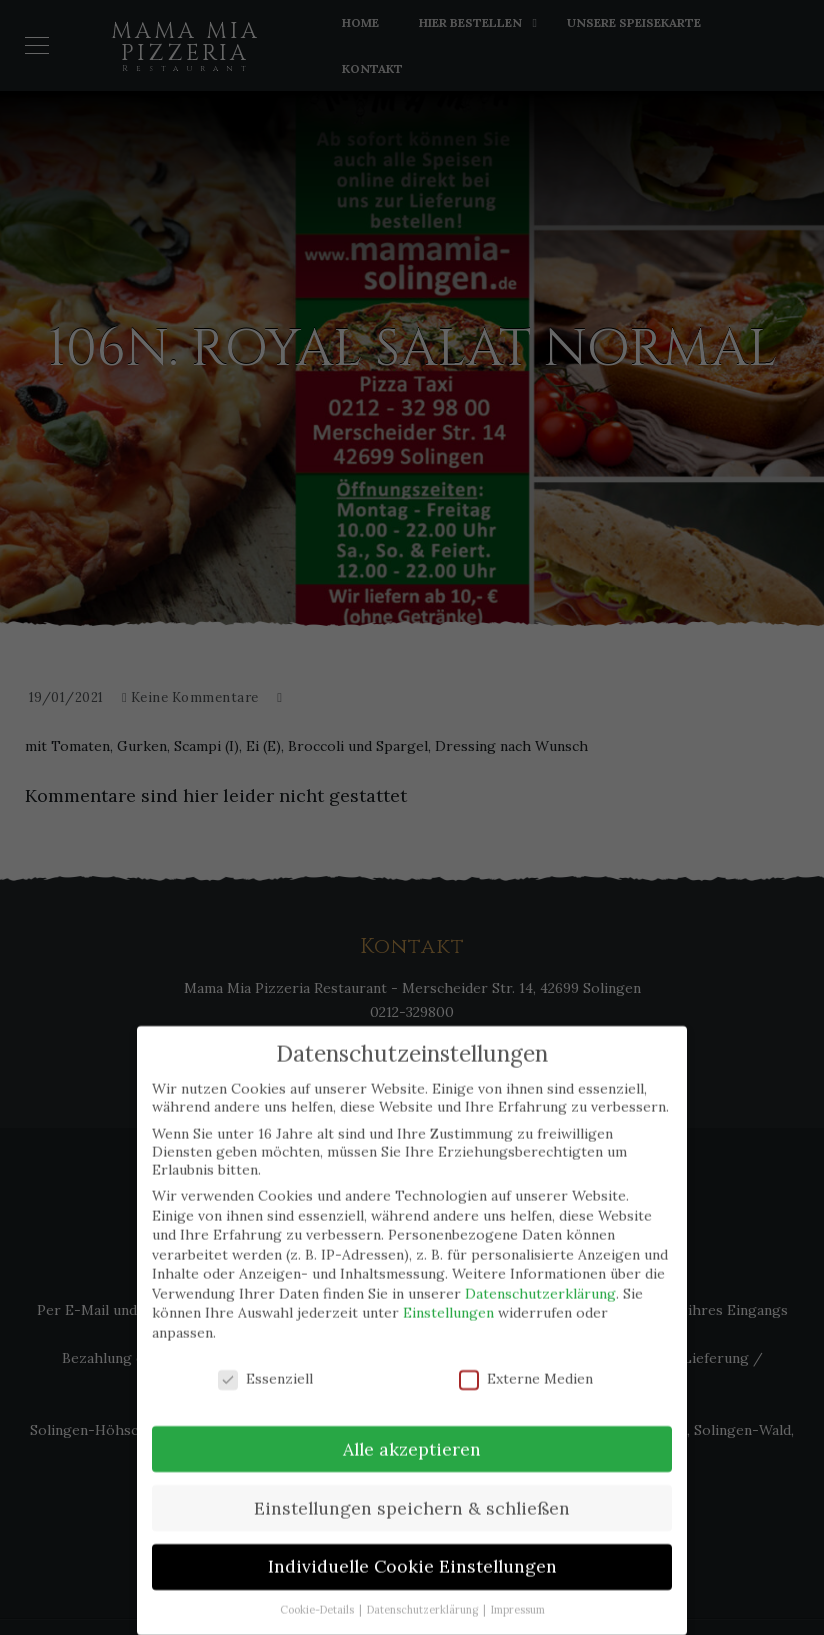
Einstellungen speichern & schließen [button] (412, 1497)
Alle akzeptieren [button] (412, 1438)
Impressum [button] (518, 1600)
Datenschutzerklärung (540, 1284)
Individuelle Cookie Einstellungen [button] (412, 1556)
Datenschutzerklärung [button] (424, 1600)
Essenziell (265, 1369)
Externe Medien (526, 1369)
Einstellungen (448, 1303)
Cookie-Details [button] (318, 1600)
